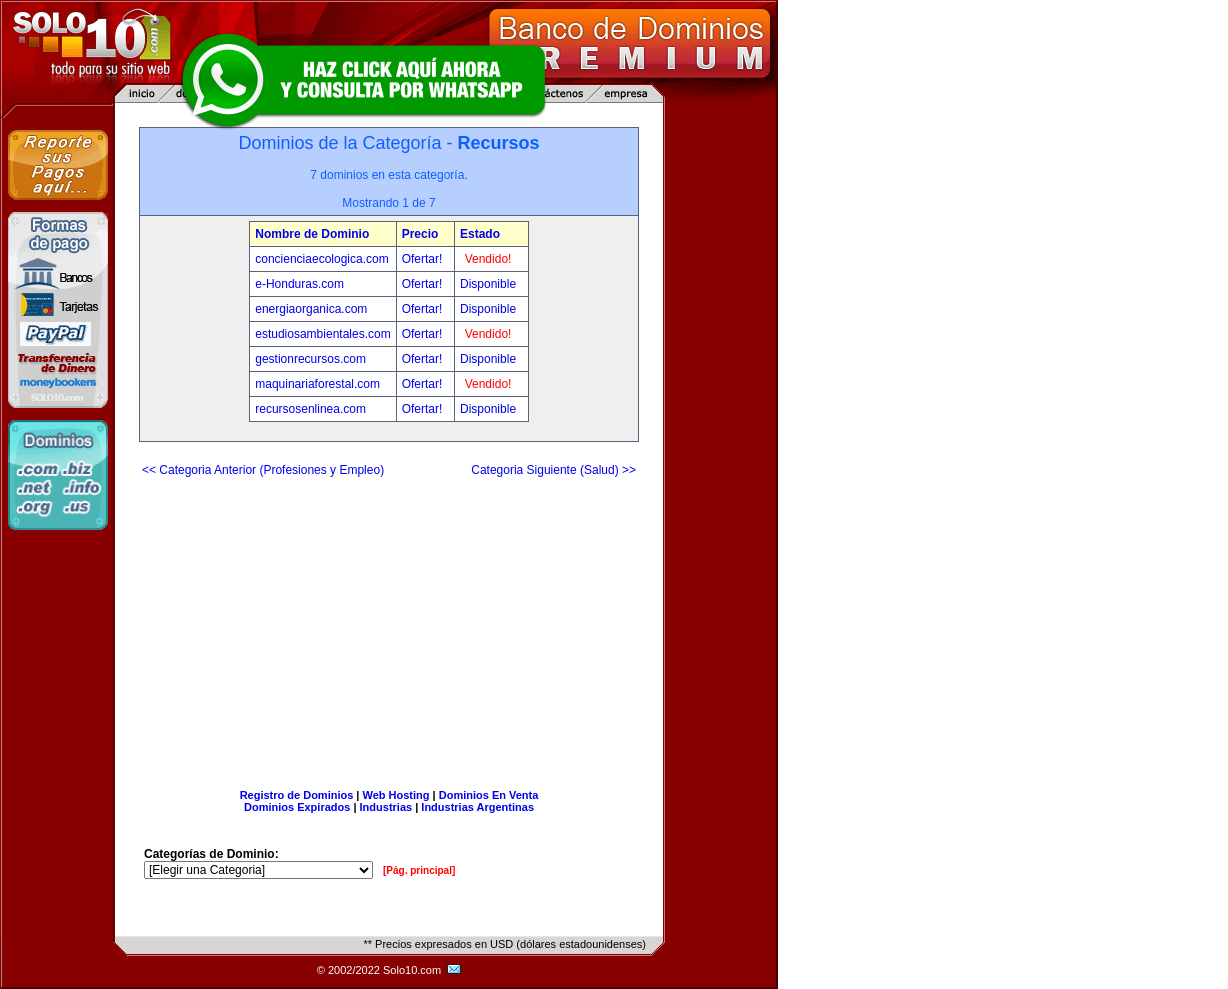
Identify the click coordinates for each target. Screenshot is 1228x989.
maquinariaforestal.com (317, 384)
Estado (480, 234)
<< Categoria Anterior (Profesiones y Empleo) (263, 470)
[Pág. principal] (419, 870)
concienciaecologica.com (321, 259)
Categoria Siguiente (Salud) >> (553, 470)
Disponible (488, 284)
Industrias (386, 807)
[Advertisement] (389, 625)
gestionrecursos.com (310, 359)
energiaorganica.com (311, 309)
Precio (420, 234)
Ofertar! (424, 259)
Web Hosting (396, 795)
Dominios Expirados (297, 807)
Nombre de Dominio (312, 234)
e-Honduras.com (299, 284)
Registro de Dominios (297, 795)
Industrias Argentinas (477, 807)
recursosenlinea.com (310, 409)
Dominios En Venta (489, 795)
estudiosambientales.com (322, 334)
